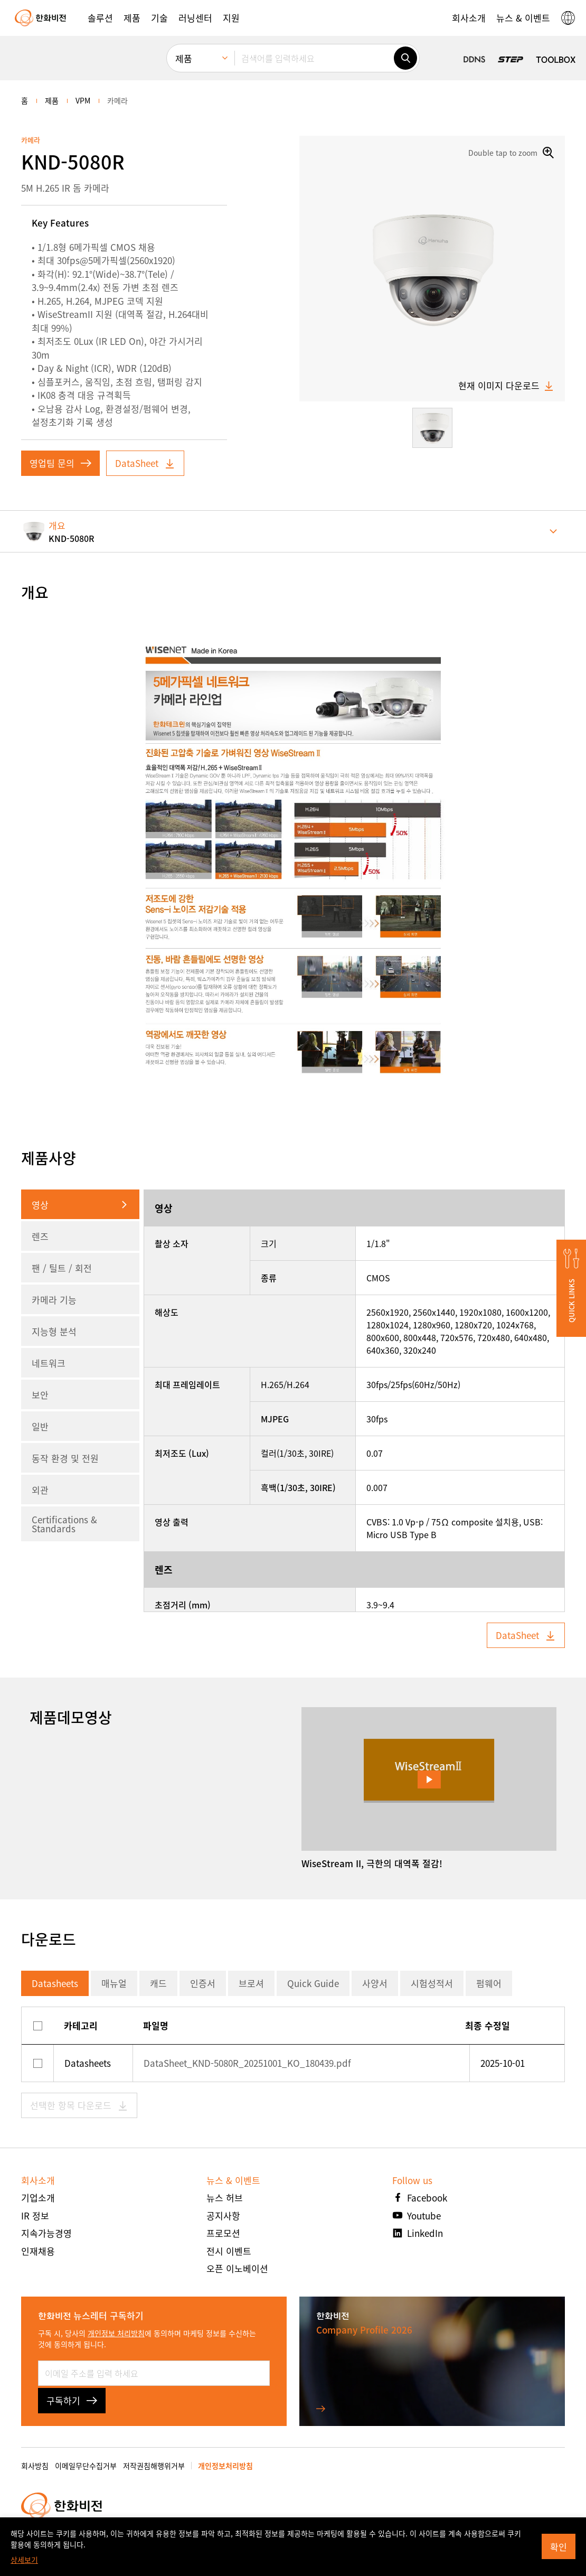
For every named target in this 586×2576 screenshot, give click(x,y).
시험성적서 (432, 1983)
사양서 (374, 1983)
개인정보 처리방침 (116, 2333)
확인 (558, 2546)
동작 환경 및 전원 (65, 1458)
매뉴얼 (114, 1983)
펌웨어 (489, 1983)
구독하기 (71, 2400)
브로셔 (251, 1983)
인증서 (202, 1983)
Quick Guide (313, 1983)
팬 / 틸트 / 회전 (62, 1268)
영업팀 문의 (60, 463)
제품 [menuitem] (183, 58)
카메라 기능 (54, 1299)
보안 (40, 1394)
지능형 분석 (54, 1331)
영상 (40, 1204)
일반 (40, 1426)
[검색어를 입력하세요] (314, 58)
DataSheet (145, 463)
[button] (100, 18)
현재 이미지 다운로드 (506, 385)
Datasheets (55, 1983)
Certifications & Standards (64, 1524)
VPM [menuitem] (82, 100)
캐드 (158, 1983)
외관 (40, 1489)
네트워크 (48, 1363)
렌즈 (40, 1236)
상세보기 (24, 2559)
